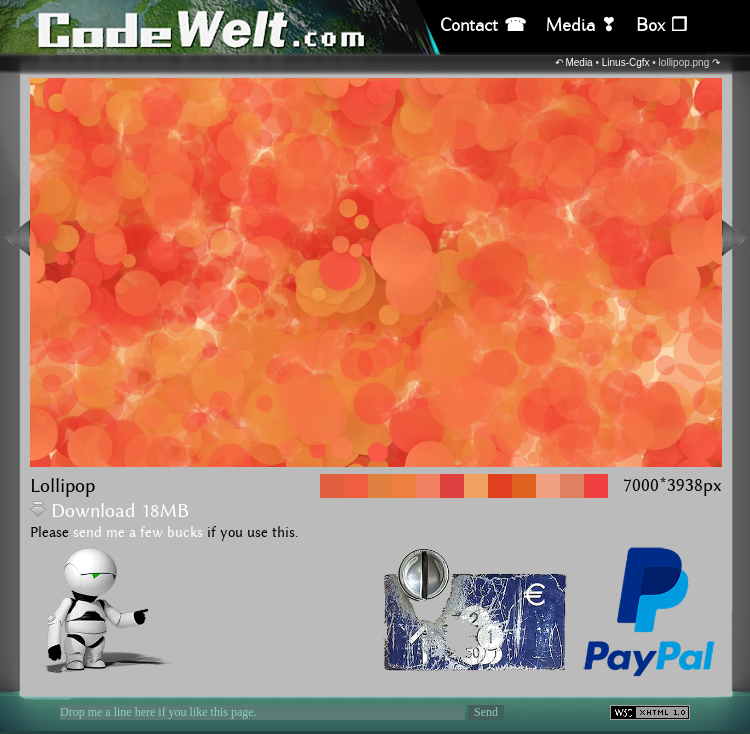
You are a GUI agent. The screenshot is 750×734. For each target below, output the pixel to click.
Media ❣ (581, 25)
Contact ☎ (483, 25)
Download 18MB (109, 511)
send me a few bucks (138, 533)
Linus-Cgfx (626, 62)
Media (578, 62)
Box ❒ (661, 25)
